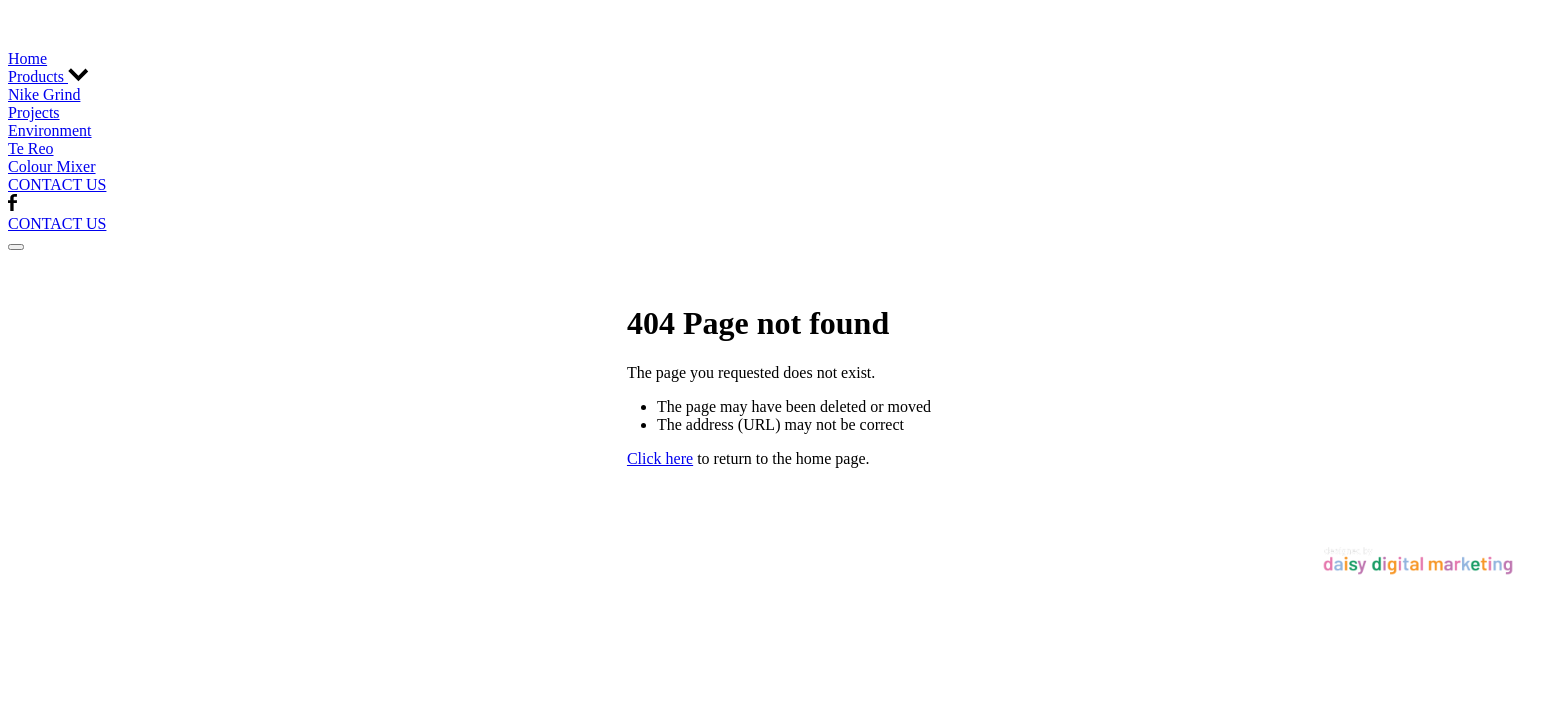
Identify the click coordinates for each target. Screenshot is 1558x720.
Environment (50, 130)
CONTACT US (57, 184)
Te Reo (31, 148)
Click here (660, 458)
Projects (34, 112)
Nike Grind (44, 94)
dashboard (203, 548)
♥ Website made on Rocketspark (352, 548)
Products (48, 76)
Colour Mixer (52, 166)
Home (27, 58)
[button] (16, 247)
